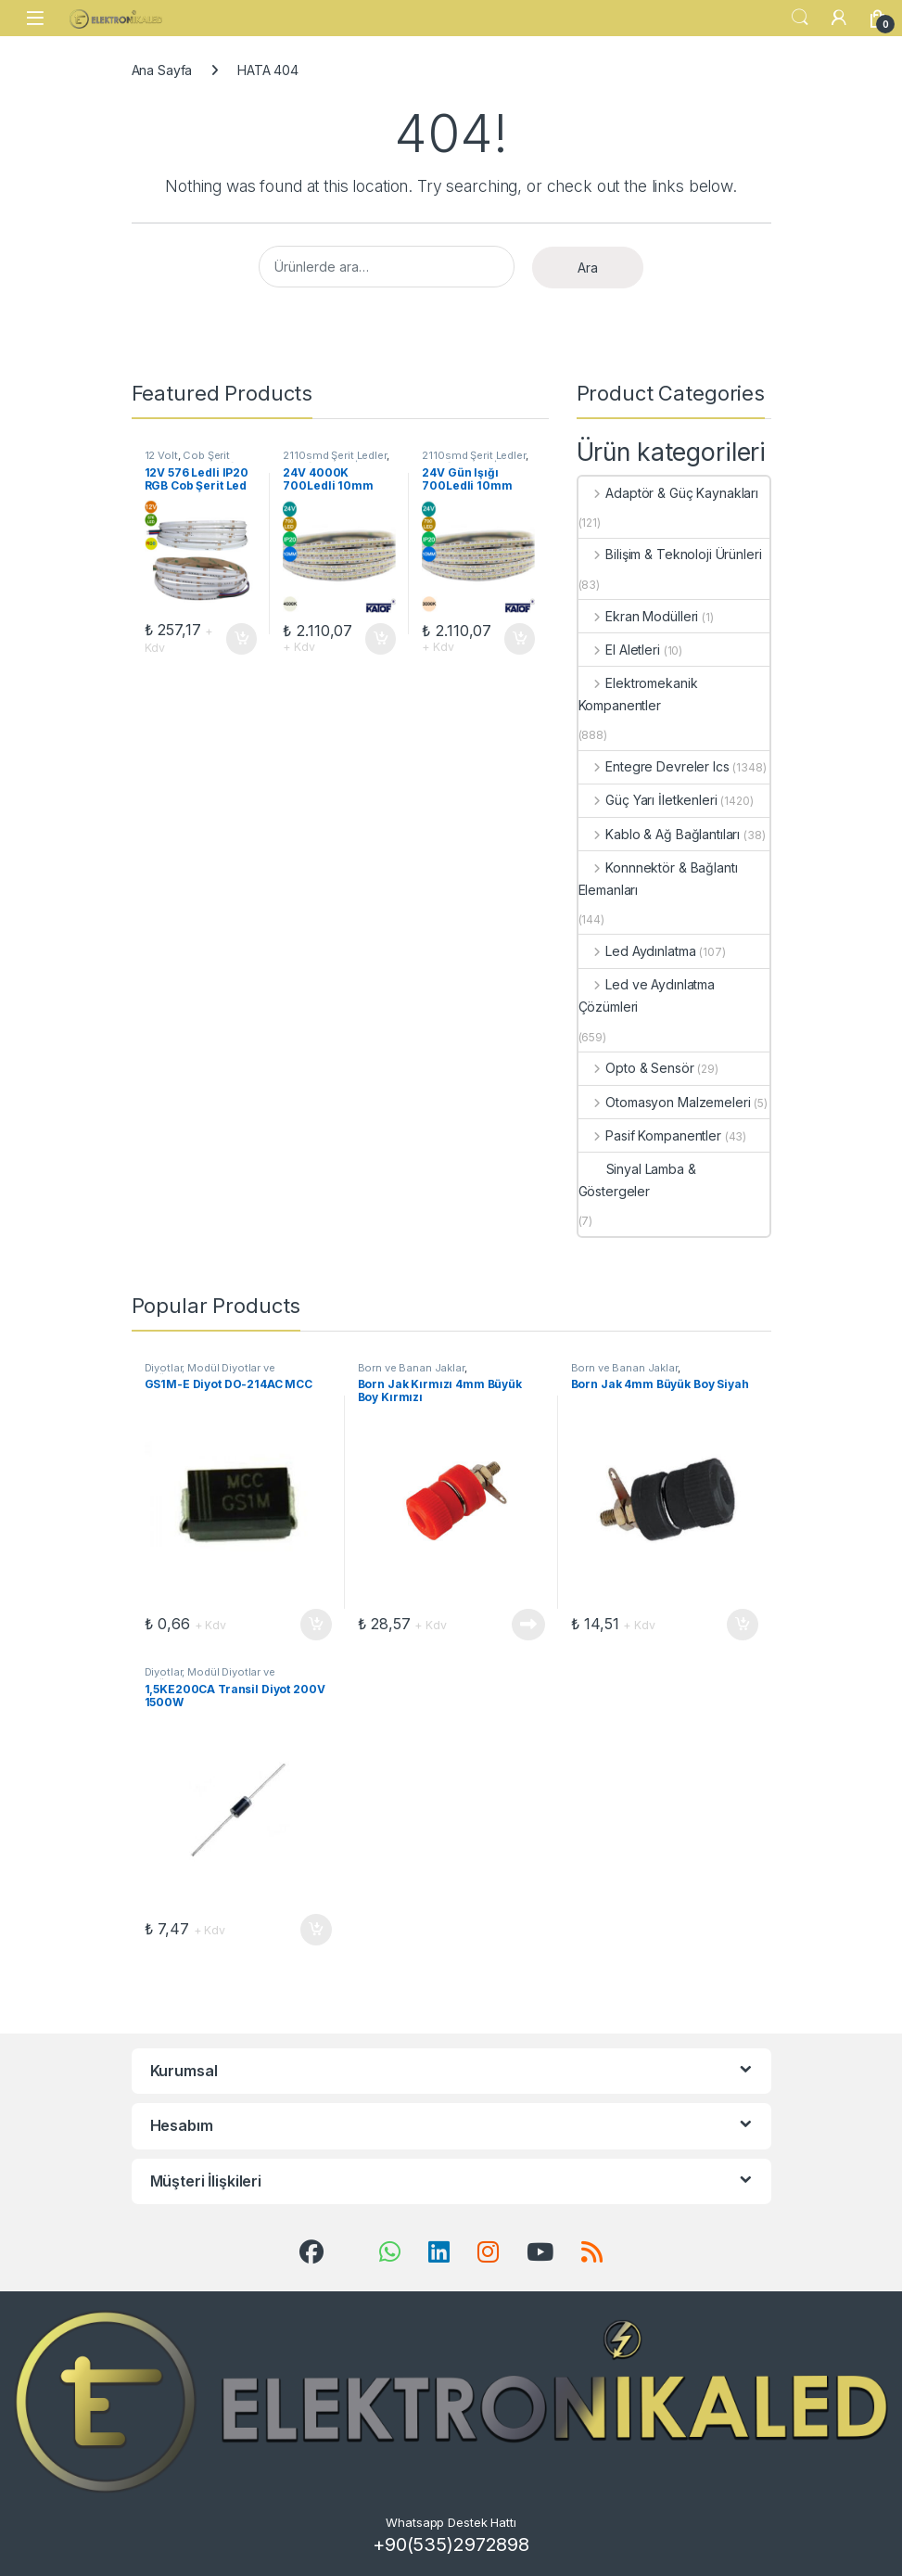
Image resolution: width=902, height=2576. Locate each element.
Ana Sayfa (162, 70)
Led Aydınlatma (637, 951)
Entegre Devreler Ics (654, 766)
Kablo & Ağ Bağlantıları (659, 834)
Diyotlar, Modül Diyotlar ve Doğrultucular (210, 1373)
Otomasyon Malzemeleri (664, 1102)
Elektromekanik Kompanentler (638, 694)
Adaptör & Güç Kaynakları (668, 493)
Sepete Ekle (242, 639)
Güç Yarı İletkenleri (648, 800)
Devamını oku (528, 1624)
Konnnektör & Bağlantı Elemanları (658, 879)
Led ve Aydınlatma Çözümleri (646, 995)
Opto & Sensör (636, 1068)
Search (800, 17)
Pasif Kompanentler (649, 1135)
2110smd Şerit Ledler (334, 455)
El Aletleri (619, 649)
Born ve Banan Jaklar (411, 1367)
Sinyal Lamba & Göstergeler (637, 1180)
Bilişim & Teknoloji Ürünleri (670, 554)
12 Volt (161, 455)
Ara (588, 267)
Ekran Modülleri (638, 616)
